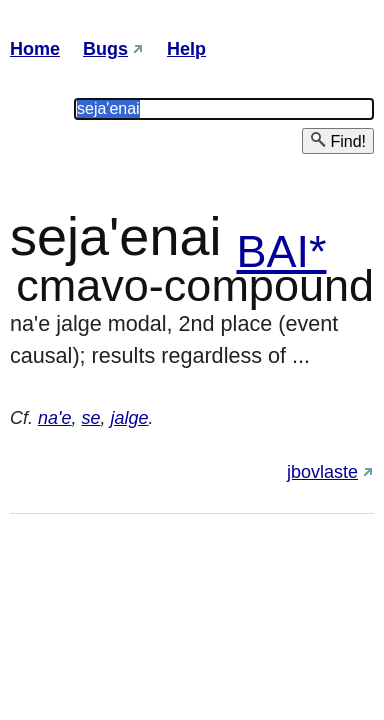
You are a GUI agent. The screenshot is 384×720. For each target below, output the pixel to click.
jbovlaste (322, 472)
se (91, 418)
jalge (130, 418)
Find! (338, 140)
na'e (54, 418)
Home (35, 49)
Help (186, 49)
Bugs (105, 49)
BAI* (281, 251)
